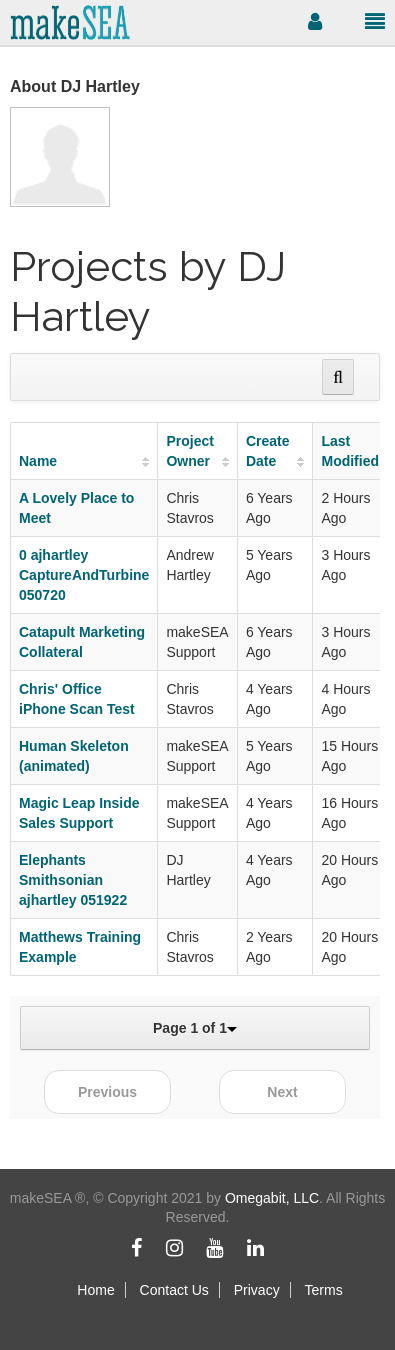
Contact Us (174, 1290)
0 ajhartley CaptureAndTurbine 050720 (84, 575)
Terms (324, 1290)
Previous (107, 1092)
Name (38, 461)
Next (282, 1092)
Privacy (257, 1290)
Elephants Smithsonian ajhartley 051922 (73, 880)
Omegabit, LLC (272, 1198)
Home (95, 1290)
